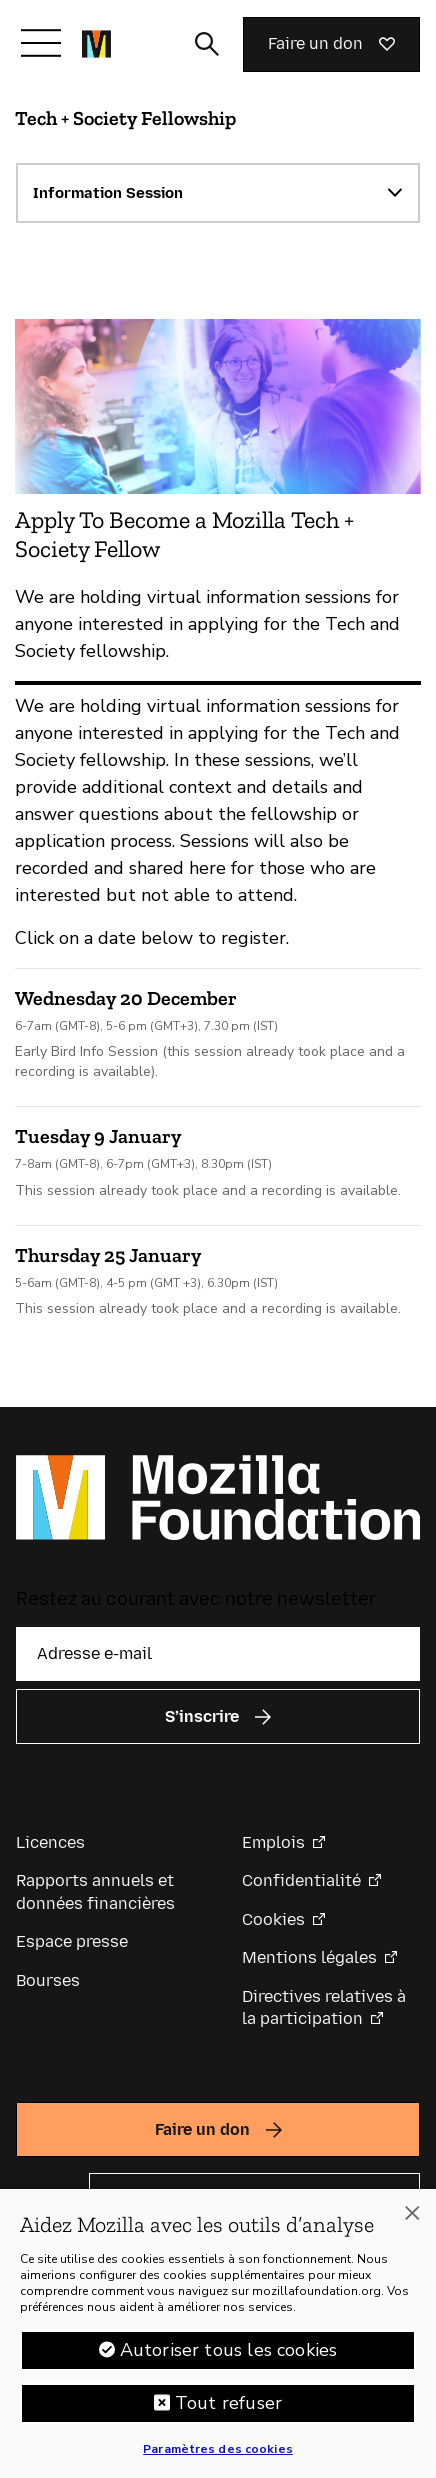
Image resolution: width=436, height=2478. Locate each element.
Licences (50, 1842)
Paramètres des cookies (218, 2458)
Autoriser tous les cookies (229, 2359)
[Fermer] (412, 2222)
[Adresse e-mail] (218, 1654)
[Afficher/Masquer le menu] (41, 43)
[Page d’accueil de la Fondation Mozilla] (96, 44)
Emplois (273, 1842)
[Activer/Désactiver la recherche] (207, 44)
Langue (44, 2195)
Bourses (48, 1980)
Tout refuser (228, 2412)
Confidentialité (301, 1880)
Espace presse (72, 1941)
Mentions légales (309, 1957)
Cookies (273, 1919)
